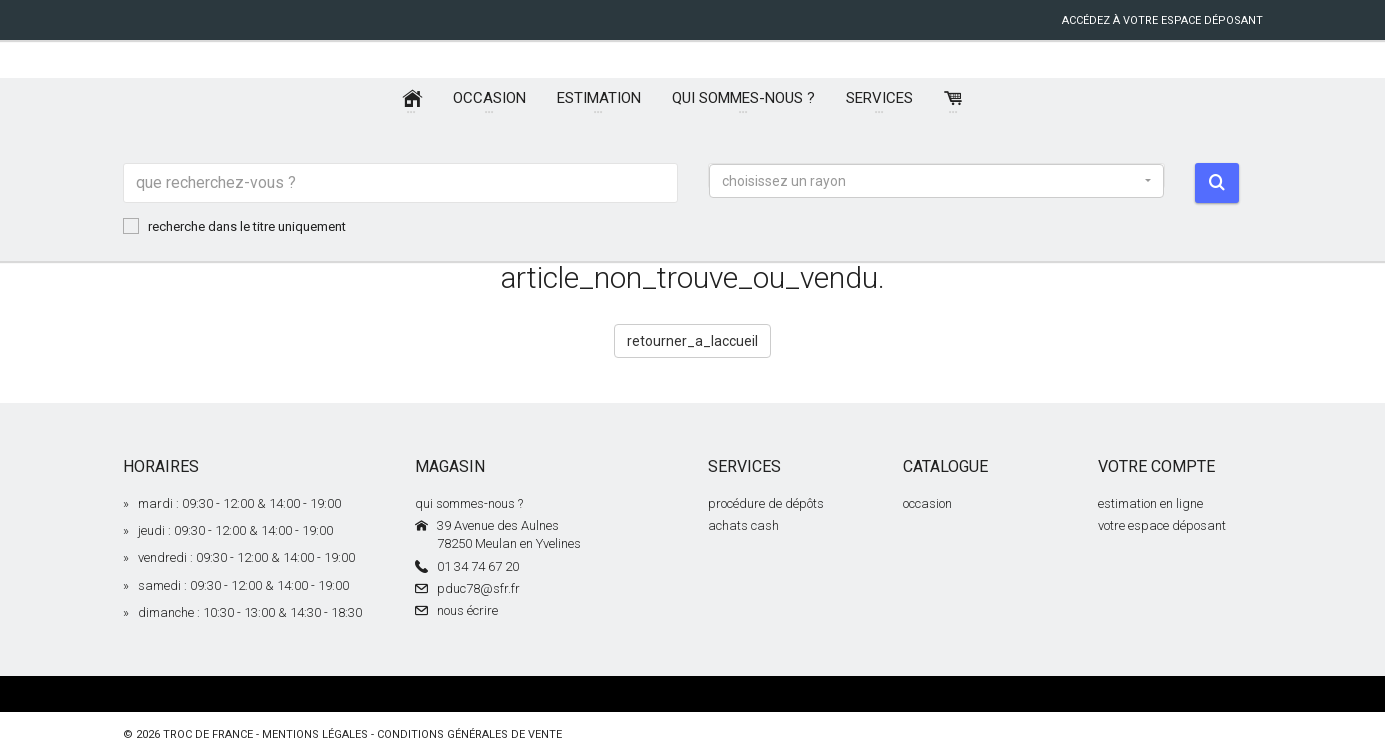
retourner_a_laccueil (692, 341)
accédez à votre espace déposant (1162, 20)
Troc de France (208, 734)
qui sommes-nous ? (469, 503)
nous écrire (467, 610)
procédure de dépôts (766, 503)
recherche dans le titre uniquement (234, 226)
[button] (937, 181)
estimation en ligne (1150, 503)
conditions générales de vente (469, 734)
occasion (927, 503)
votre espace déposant (1162, 525)
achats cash (743, 525)
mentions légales (315, 734)
